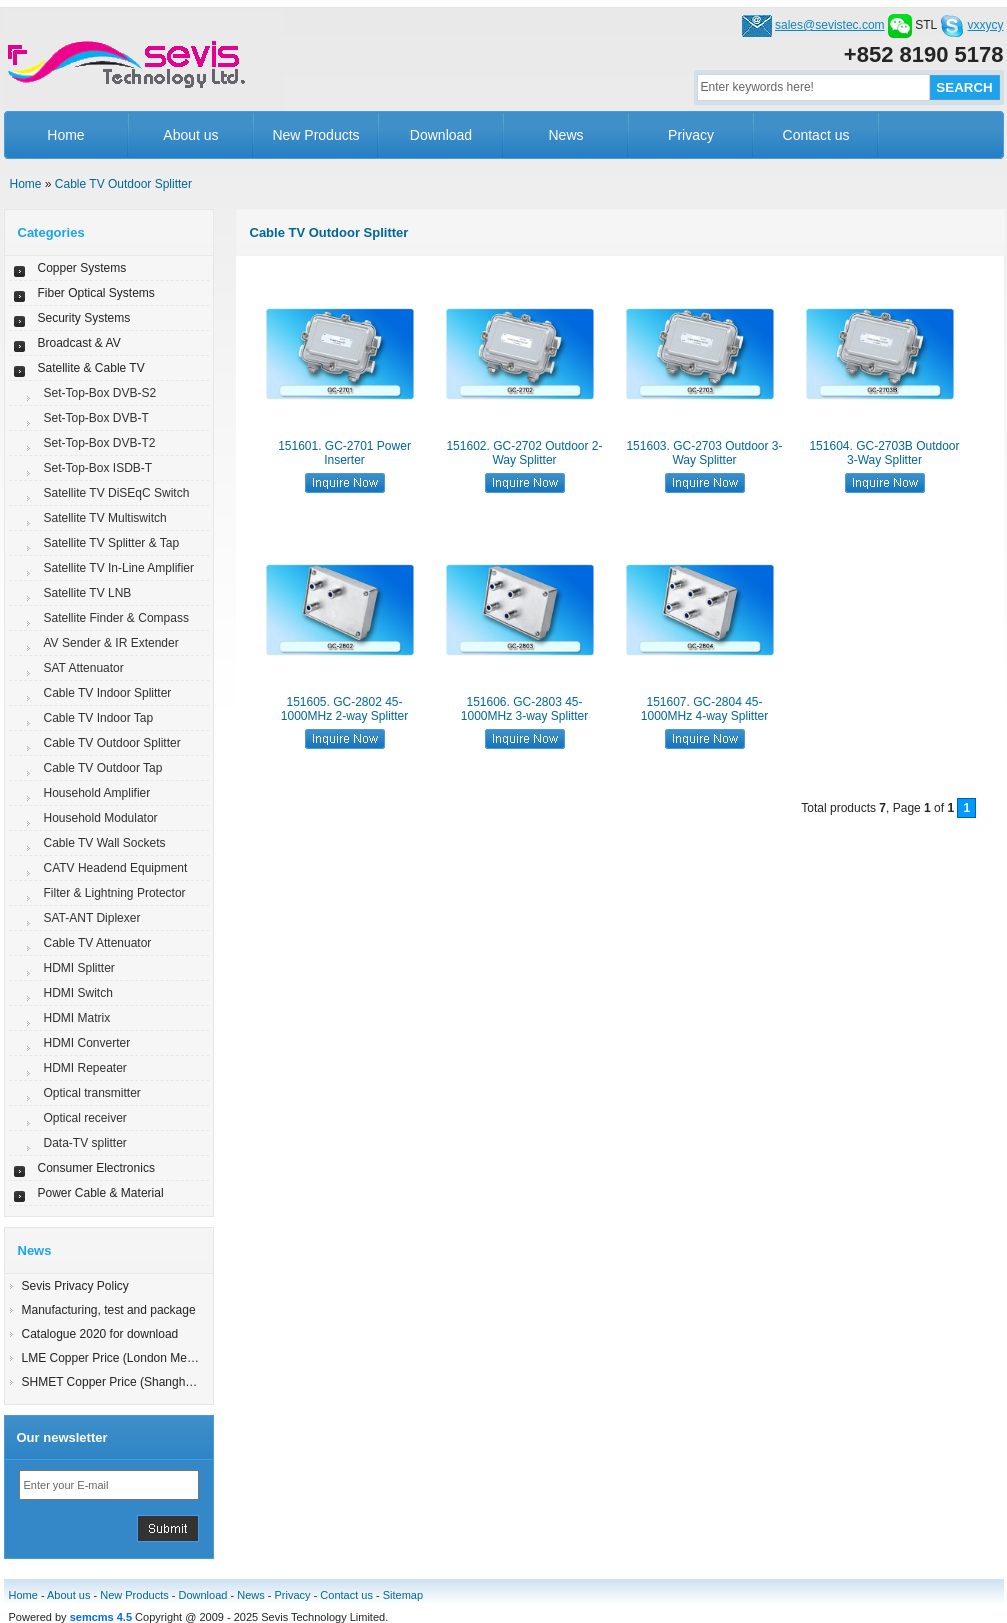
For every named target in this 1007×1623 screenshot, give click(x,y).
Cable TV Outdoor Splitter (123, 184)
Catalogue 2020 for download (100, 1334)
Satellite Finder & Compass (116, 618)
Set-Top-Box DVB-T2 (100, 443)
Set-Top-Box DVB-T (96, 418)
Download (441, 135)
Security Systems (84, 318)
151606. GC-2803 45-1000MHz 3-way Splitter (524, 709)
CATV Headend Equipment (116, 868)
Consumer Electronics (96, 1168)
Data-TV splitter (85, 1143)
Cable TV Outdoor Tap (103, 768)
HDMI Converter (87, 1043)
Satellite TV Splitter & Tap (112, 543)
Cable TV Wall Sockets (105, 843)
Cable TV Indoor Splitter (108, 693)
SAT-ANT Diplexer (92, 918)
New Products (315, 135)
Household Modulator (101, 818)
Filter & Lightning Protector (115, 893)
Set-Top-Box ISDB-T (98, 468)
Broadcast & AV (79, 343)
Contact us (816, 135)
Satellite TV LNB (88, 593)
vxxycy (986, 25)
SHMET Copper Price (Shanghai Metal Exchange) (155, 1382)
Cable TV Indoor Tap (99, 718)
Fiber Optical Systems (96, 293)
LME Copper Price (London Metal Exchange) (141, 1358)
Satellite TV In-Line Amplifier (119, 568)
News (565, 135)
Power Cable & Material (101, 1193)
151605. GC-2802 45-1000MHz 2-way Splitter (344, 709)
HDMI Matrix (77, 1018)
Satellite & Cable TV (91, 368)
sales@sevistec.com (830, 25)
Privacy (691, 135)
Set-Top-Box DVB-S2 (100, 393)
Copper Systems (82, 268)
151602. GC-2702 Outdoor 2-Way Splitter (524, 453)
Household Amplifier (97, 793)
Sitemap (403, 1595)
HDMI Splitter (79, 968)
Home (65, 135)
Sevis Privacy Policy (75, 1286)
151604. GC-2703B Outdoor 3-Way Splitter (884, 453)
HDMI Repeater (85, 1068)
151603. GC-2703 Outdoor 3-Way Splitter (704, 453)
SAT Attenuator (84, 668)
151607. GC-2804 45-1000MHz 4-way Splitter (704, 709)
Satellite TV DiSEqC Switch (117, 493)
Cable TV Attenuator (98, 943)
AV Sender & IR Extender (111, 643)
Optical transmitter (92, 1093)
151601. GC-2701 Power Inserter (344, 453)
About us (190, 135)
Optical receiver (85, 1118)
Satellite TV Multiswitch (105, 518)
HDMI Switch (78, 993)
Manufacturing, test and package (109, 1310)
